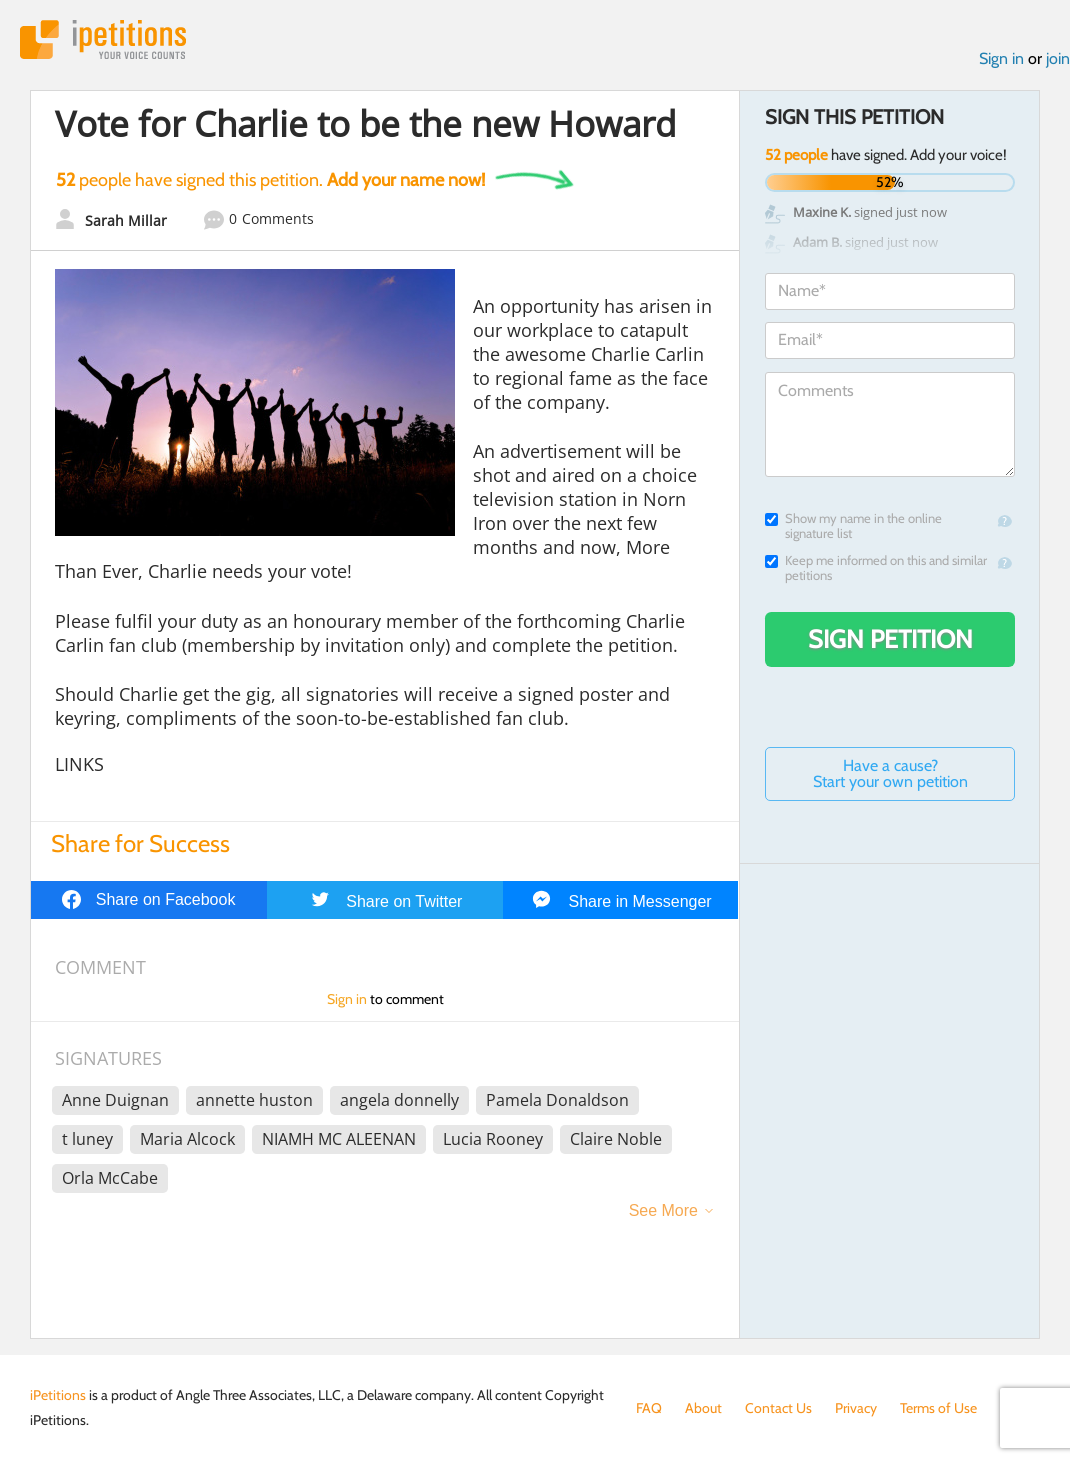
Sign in (1001, 58)
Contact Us (778, 1408)
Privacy (856, 1408)
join (1058, 58)
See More (663, 1210)
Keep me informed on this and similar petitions (876, 568)
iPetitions (103, 39)
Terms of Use (938, 1408)
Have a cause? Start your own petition (890, 773)
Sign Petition (890, 639)
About (703, 1408)
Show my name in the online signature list (853, 526)
